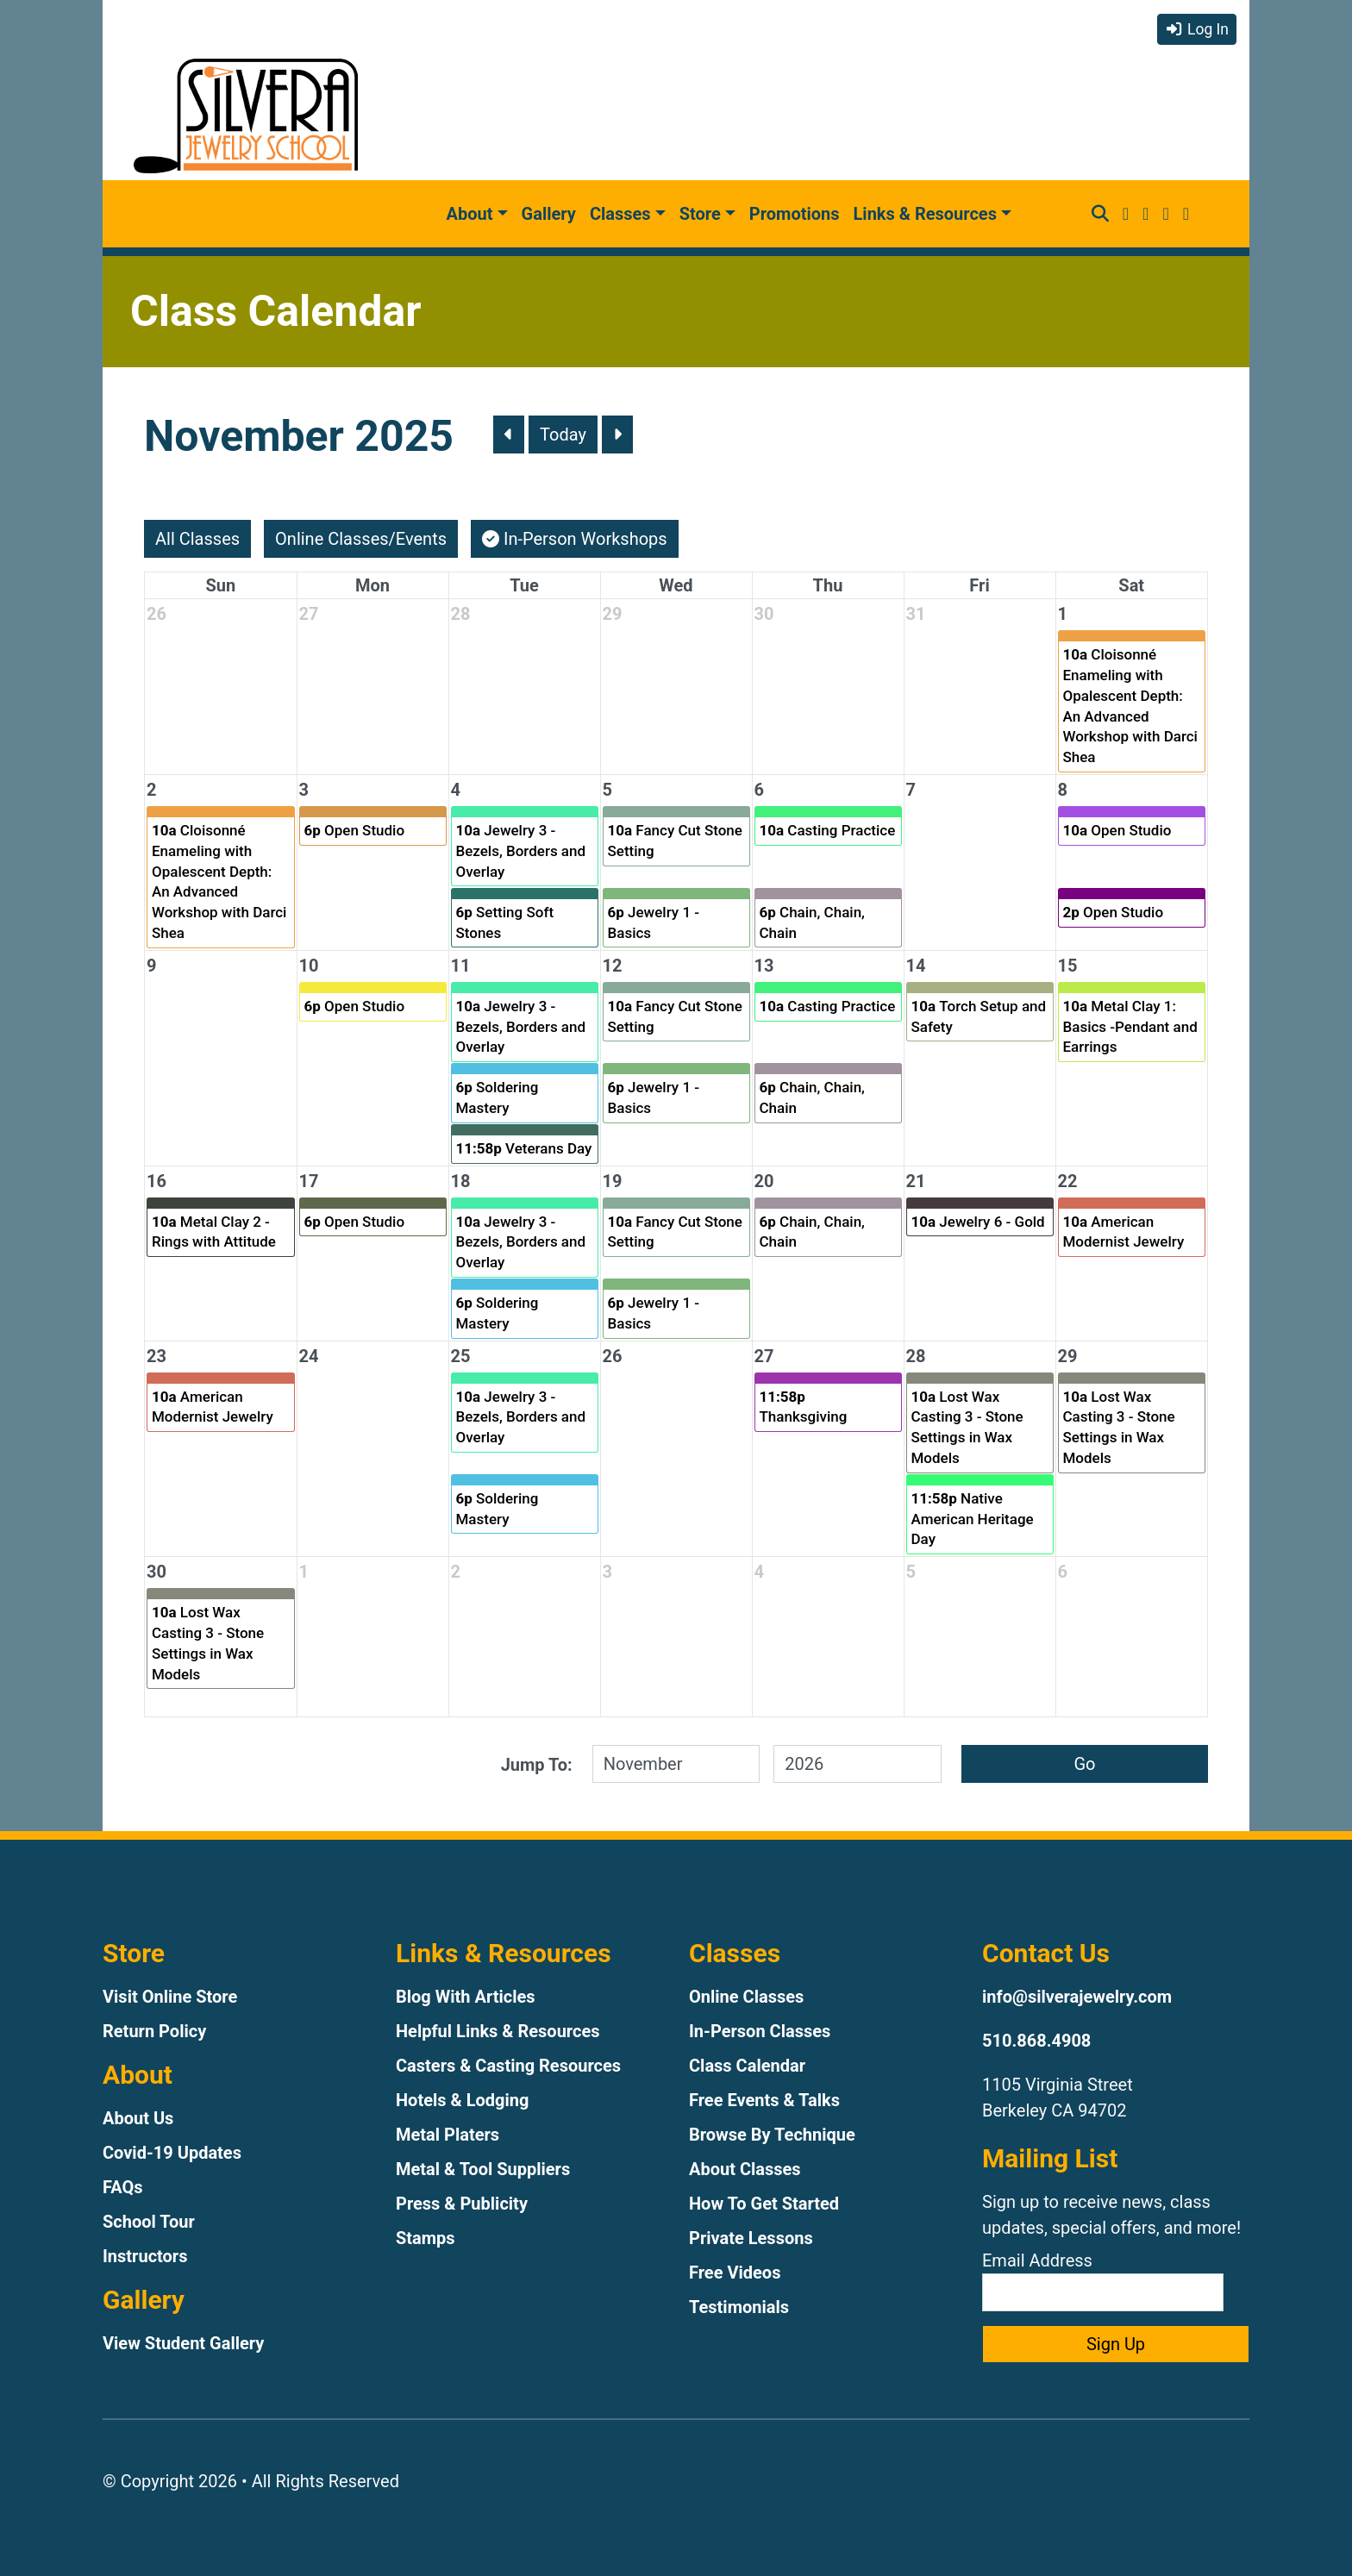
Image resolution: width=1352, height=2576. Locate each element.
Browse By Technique (772, 2134)
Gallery (549, 213)
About (470, 213)
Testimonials (739, 2307)
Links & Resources (925, 213)
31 (916, 613)
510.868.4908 (1036, 2040)
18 (461, 1181)
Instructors (145, 2256)
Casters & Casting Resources (508, 2065)
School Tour (149, 2221)
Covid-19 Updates (172, 2152)
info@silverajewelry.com (1077, 1996)
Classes (620, 213)
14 (916, 965)
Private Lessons (751, 2238)
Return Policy (154, 2031)
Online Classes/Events (361, 538)
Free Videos (734, 2272)
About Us (138, 2118)
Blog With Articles (465, 1996)
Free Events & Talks (764, 2100)
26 (156, 613)
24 (309, 1356)
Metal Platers (447, 2134)
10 (309, 965)
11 (461, 965)
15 (1068, 965)
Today (563, 434)
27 (309, 613)
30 (764, 613)
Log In (1197, 29)
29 (613, 613)
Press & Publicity (462, 2203)
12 (613, 965)
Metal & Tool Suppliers (483, 2169)
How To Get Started (764, 2203)
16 (156, 1181)
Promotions (794, 213)
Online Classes (746, 1996)
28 (461, 613)
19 (613, 1181)
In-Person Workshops (574, 538)
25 (461, 1356)
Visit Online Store (170, 1996)
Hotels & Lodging (462, 2100)
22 (1068, 1181)
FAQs (123, 2187)
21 (916, 1181)
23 (156, 1356)
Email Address (1103, 2280)
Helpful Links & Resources (497, 2031)
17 (309, 1181)
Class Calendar (747, 2065)
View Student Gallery (183, 2343)
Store (700, 213)
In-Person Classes (759, 2031)
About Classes (745, 2169)
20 (764, 1181)
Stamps (425, 2238)
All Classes (197, 538)
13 (764, 965)
